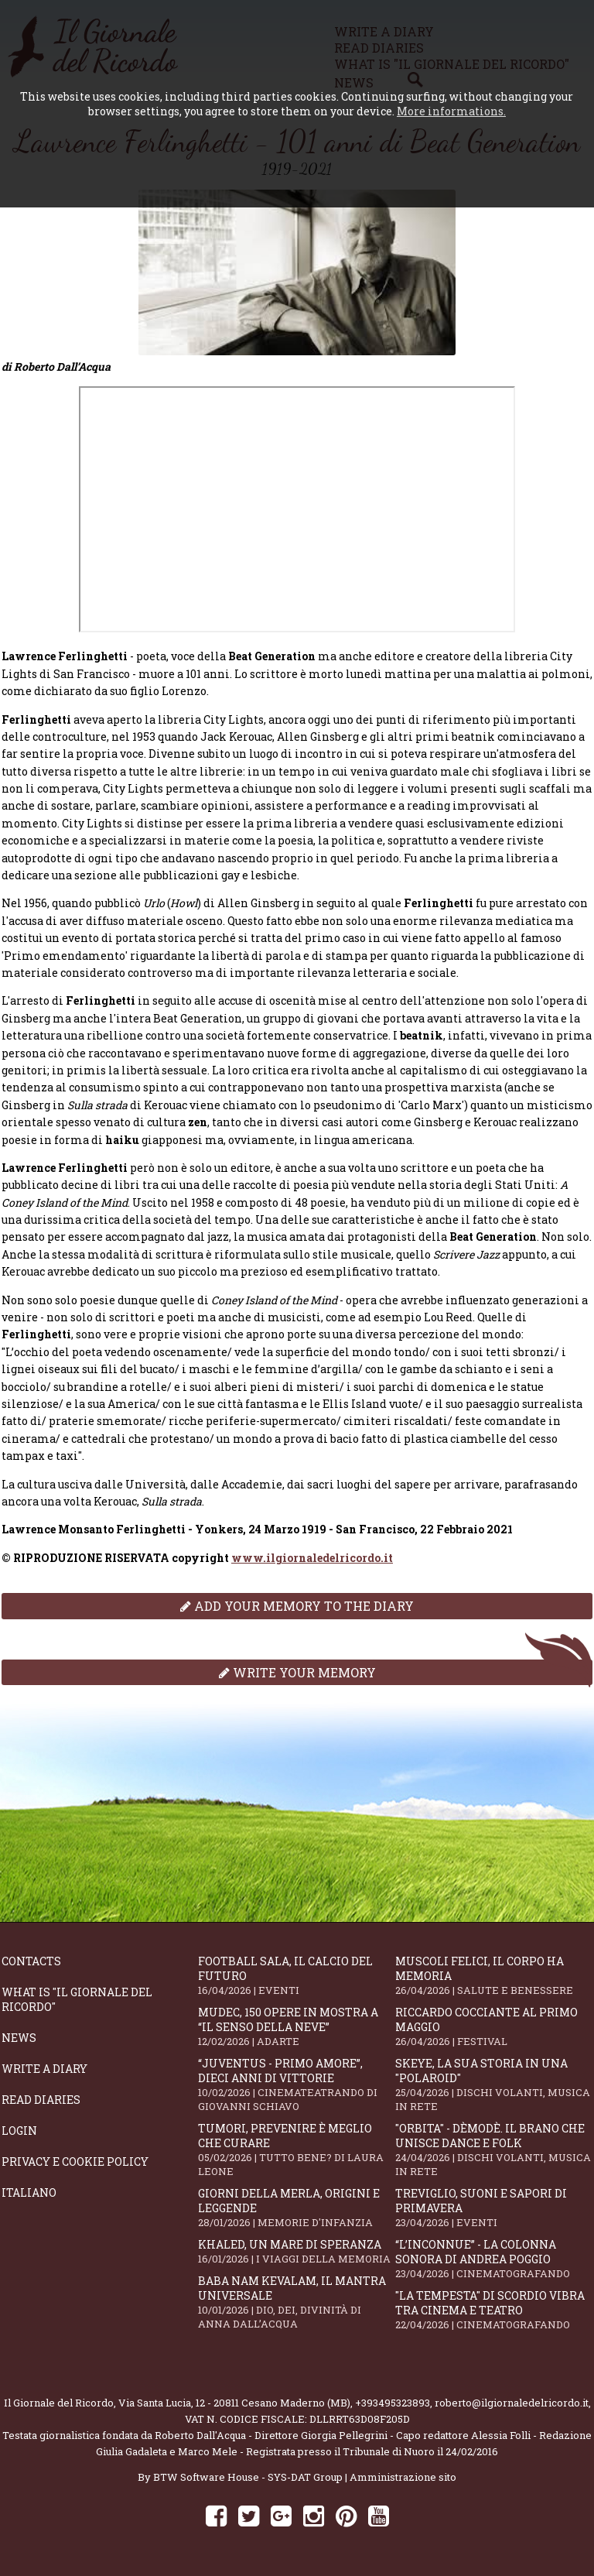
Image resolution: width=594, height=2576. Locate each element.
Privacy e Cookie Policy (75, 2161)
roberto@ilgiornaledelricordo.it (512, 2403)
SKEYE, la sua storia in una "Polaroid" (493, 2084)
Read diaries (41, 2099)
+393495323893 (392, 2403)
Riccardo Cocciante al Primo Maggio (493, 2026)
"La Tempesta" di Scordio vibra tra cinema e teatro (493, 2309)
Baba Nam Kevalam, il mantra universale (296, 2302)
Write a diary (44, 2068)
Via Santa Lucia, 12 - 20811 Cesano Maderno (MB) (234, 2403)
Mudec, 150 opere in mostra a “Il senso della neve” (296, 2026)
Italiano (29, 2192)
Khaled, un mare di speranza (296, 2251)
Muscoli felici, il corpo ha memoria (493, 1975)
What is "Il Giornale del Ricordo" (77, 1999)
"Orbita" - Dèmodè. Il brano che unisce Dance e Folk (493, 2149)
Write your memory (297, 1672)
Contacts (31, 1961)
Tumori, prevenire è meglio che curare (296, 2149)
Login (19, 2130)
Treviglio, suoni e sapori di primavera (493, 2207)
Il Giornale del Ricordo (59, 2403)
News (19, 2037)
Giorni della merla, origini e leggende (296, 2207)
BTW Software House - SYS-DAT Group (248, 2477)
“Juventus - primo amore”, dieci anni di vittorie (296, 2084)
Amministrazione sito (403, 2477)
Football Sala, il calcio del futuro (296, 1975)
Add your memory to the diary (297, 1606)
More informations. (451, 111)
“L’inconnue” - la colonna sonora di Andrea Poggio (493, 2258)
